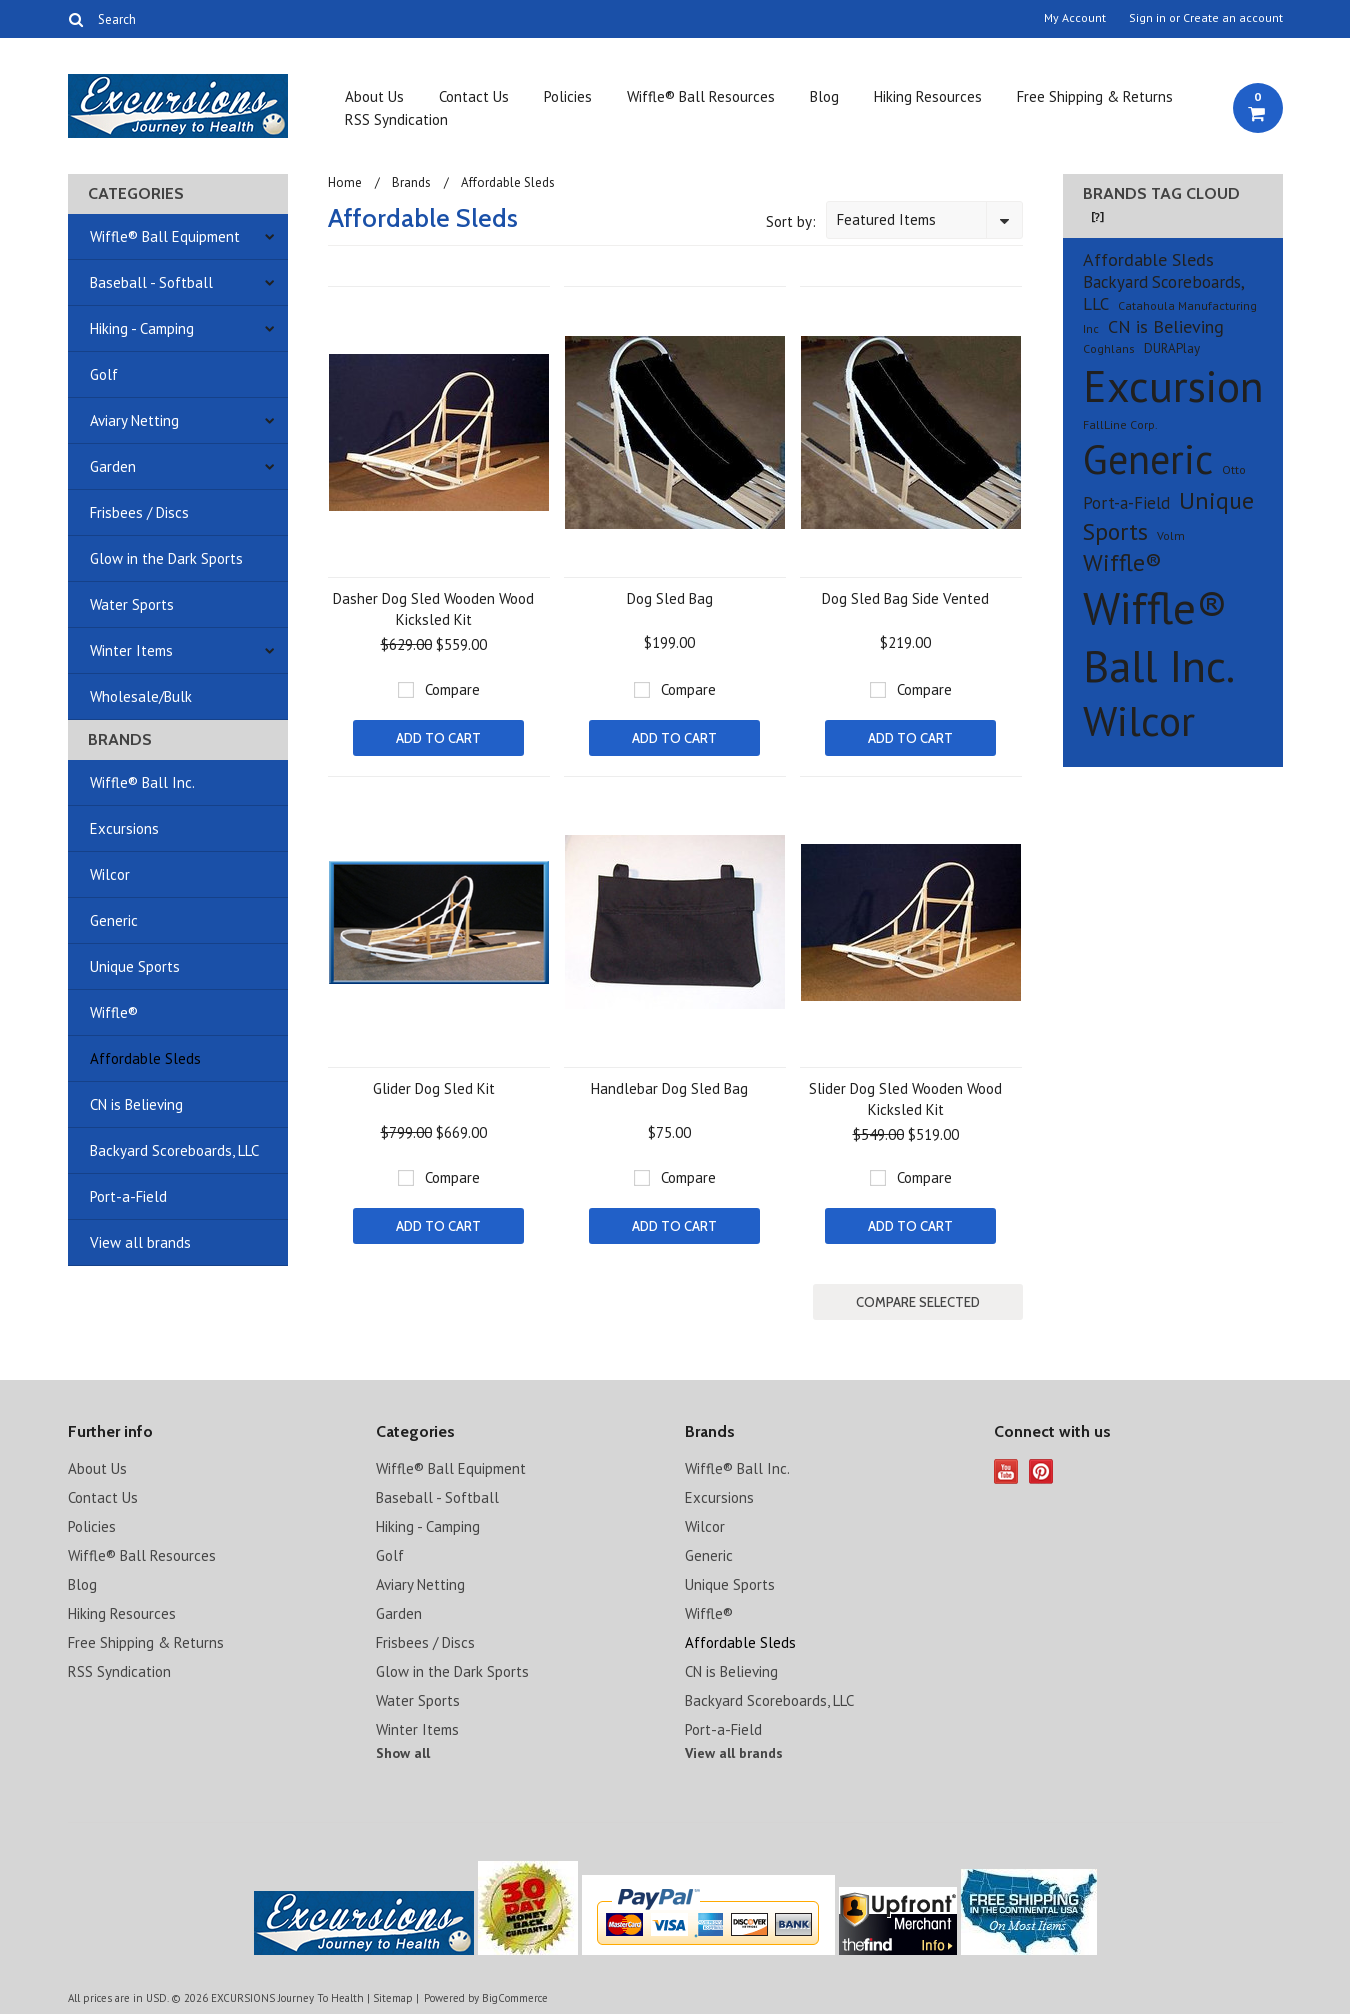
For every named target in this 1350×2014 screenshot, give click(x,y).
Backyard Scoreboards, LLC (174, 1150)
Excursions (124, 828)
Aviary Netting (134, 420)
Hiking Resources (928, 96)
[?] (1097, 216)
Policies (568, 96)
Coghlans (1109, 348)
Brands (411, 182)
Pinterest (1041, 1471)
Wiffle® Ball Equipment (165, 236)
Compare (452, 689)
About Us (374, 96)
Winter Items (131, 650)
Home (345, 182)
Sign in (1147, 18)
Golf (104, 374)
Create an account (1233, 18)
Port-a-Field (128, 1196)
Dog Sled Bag (670, 598)
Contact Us (474, 96)
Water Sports (132, 604)
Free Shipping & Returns (1095, 96)
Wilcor (110, 874)
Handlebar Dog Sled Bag (669, 1088)
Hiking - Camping (142, 328)
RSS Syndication (396, 119)
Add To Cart (438, 738)
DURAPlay (1172, 348)
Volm (1171, 535)
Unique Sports (135, 966)
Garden (113, 466)
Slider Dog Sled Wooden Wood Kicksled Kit (905, 1099)
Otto (1234, 469)
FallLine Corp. (1120, 424)
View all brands (140, 1242)
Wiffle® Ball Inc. (142, 782)
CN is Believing (136, 1104)
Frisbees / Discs (139, 512)
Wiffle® (114, 1012)
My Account (1075, 18)
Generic (114, 920)
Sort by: (791, 221)
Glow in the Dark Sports (166, 558)
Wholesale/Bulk (141, 696)
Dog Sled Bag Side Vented (905, 598)
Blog (824, 96)
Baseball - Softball (151, 282)
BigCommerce (515, 1998)
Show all (403, 1753)
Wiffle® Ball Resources (701, 96)
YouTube (1006, 1471)
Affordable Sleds (145, 1058)
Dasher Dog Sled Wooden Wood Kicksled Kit (433, 609)
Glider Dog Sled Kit (434, 1088)
